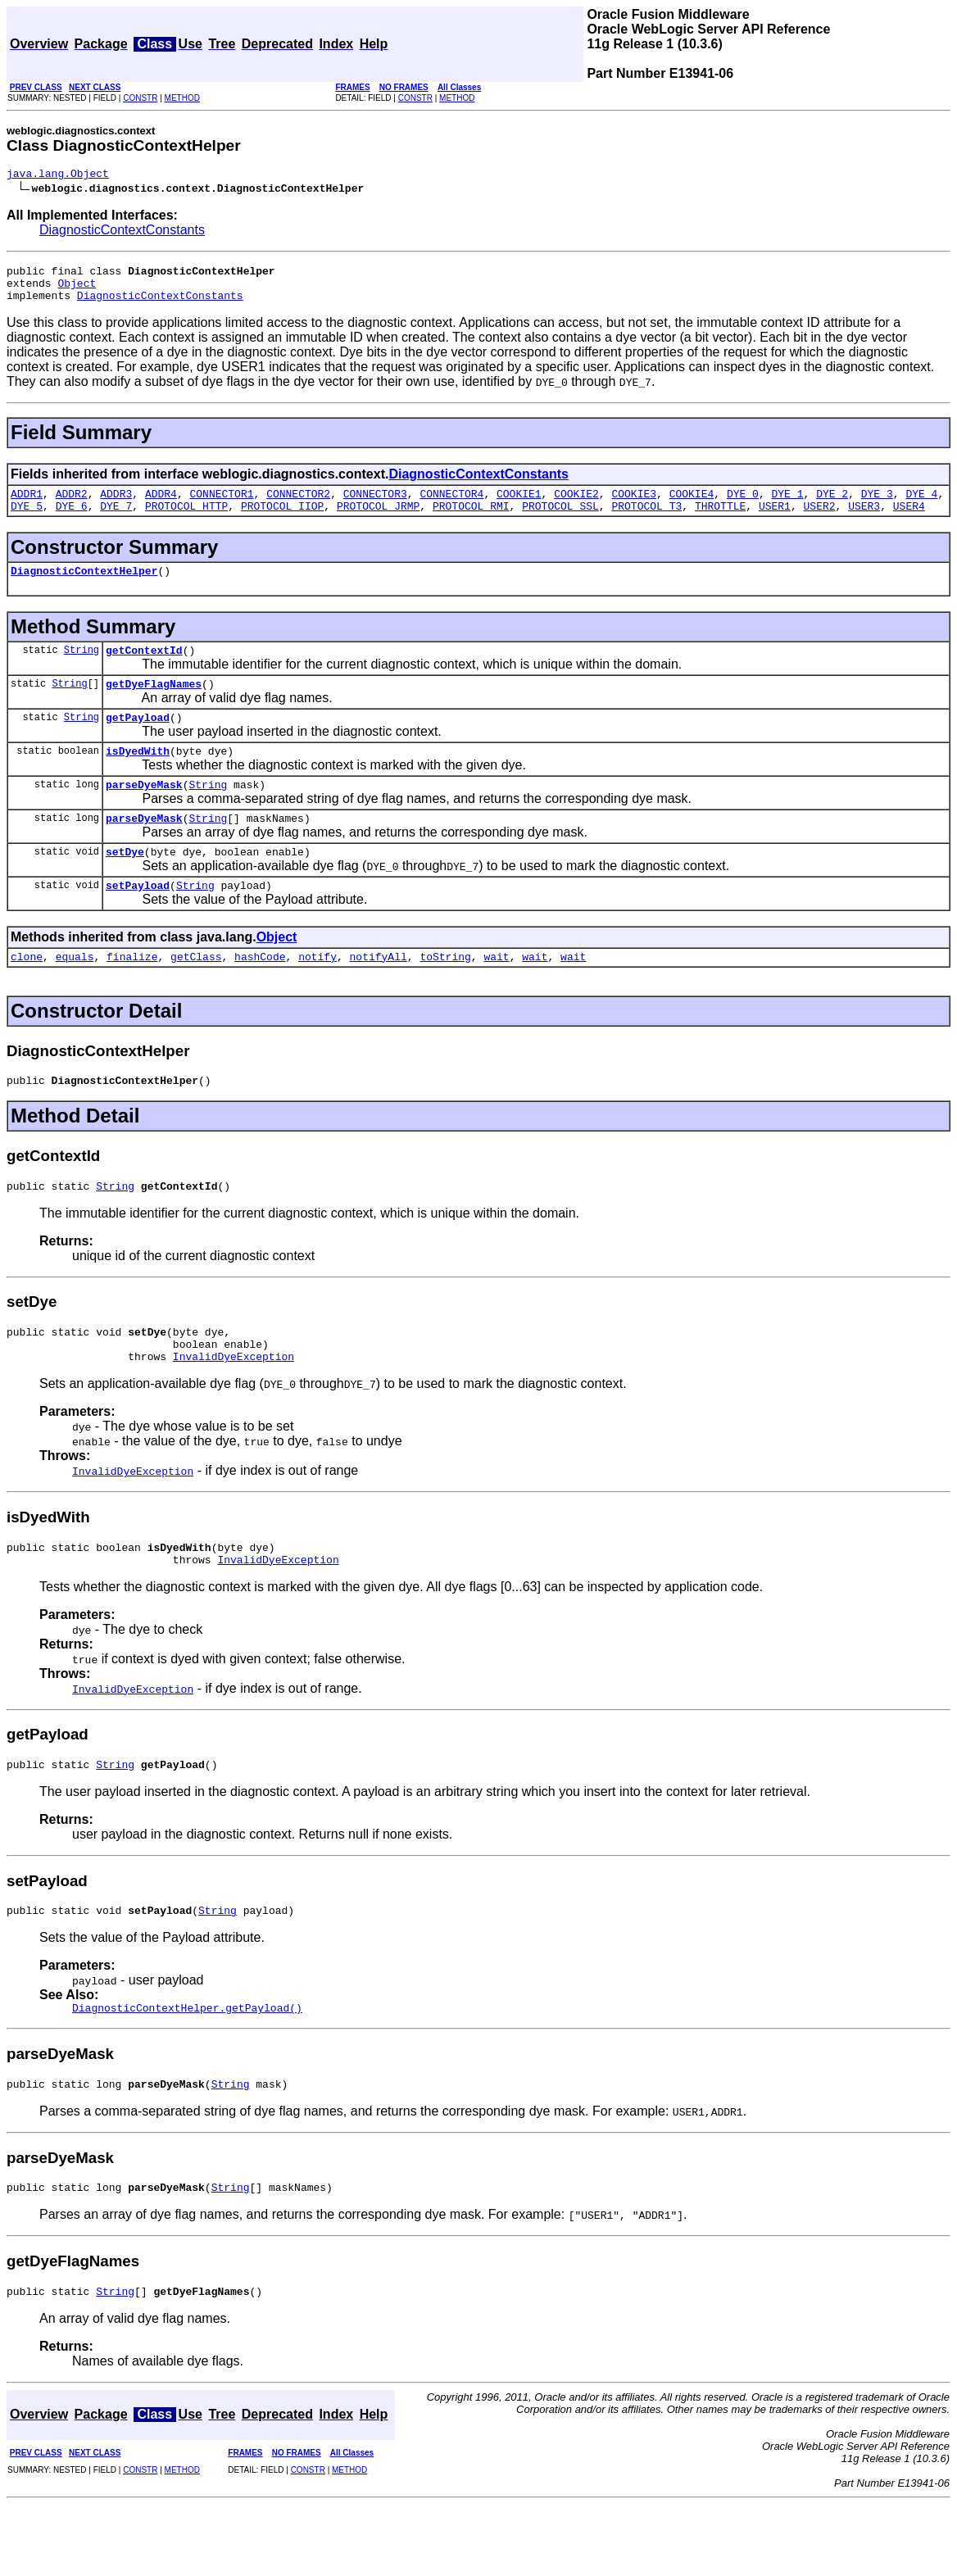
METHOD (182, 97)
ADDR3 (116, 505)
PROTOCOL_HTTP (186, 520)
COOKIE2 (576, 505)
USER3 (864, 520)
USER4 (909, 520)
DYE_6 (72, 520)
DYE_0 (743, 505)
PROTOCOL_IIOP (282, 520)
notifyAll (378, 995)
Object (76, 290)
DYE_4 (921, 505)
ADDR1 (27, 505)
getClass (195, 995)
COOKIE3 (633, 505)
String (81, 669)
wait (496, 995)
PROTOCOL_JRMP (378, 520)
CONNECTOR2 (298, 505)
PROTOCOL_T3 (646, 520)
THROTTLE (720, 520)
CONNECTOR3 (375, 505)
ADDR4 (161, 505)
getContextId (144, 669)
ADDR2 (72, 505)
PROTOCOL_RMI (471, 520)
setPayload (138, 921)
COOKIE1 (519, 505)
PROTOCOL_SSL (560, 520)
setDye (125, 885)
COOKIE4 (691, 505)
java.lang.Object (58, 175)
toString (445, 995)
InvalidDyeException (233, 1407)
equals (75, 995)
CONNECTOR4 (451, 505)
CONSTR (140, 97)
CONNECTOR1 (222, 505)
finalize (132, 995)
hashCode (259, 995)
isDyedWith (138, 777)
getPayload (138, 741)
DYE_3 (877, 505)
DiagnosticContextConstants (122, 232)
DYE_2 (832, 505)
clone (27, 995)
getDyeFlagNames (154, 705)
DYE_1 (788, 505)
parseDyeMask (144, 813)
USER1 (775, 520)
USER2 (819, 520)
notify (317, 995)
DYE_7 (116, 520)
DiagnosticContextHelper (84, 587)
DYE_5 (27, 520)
